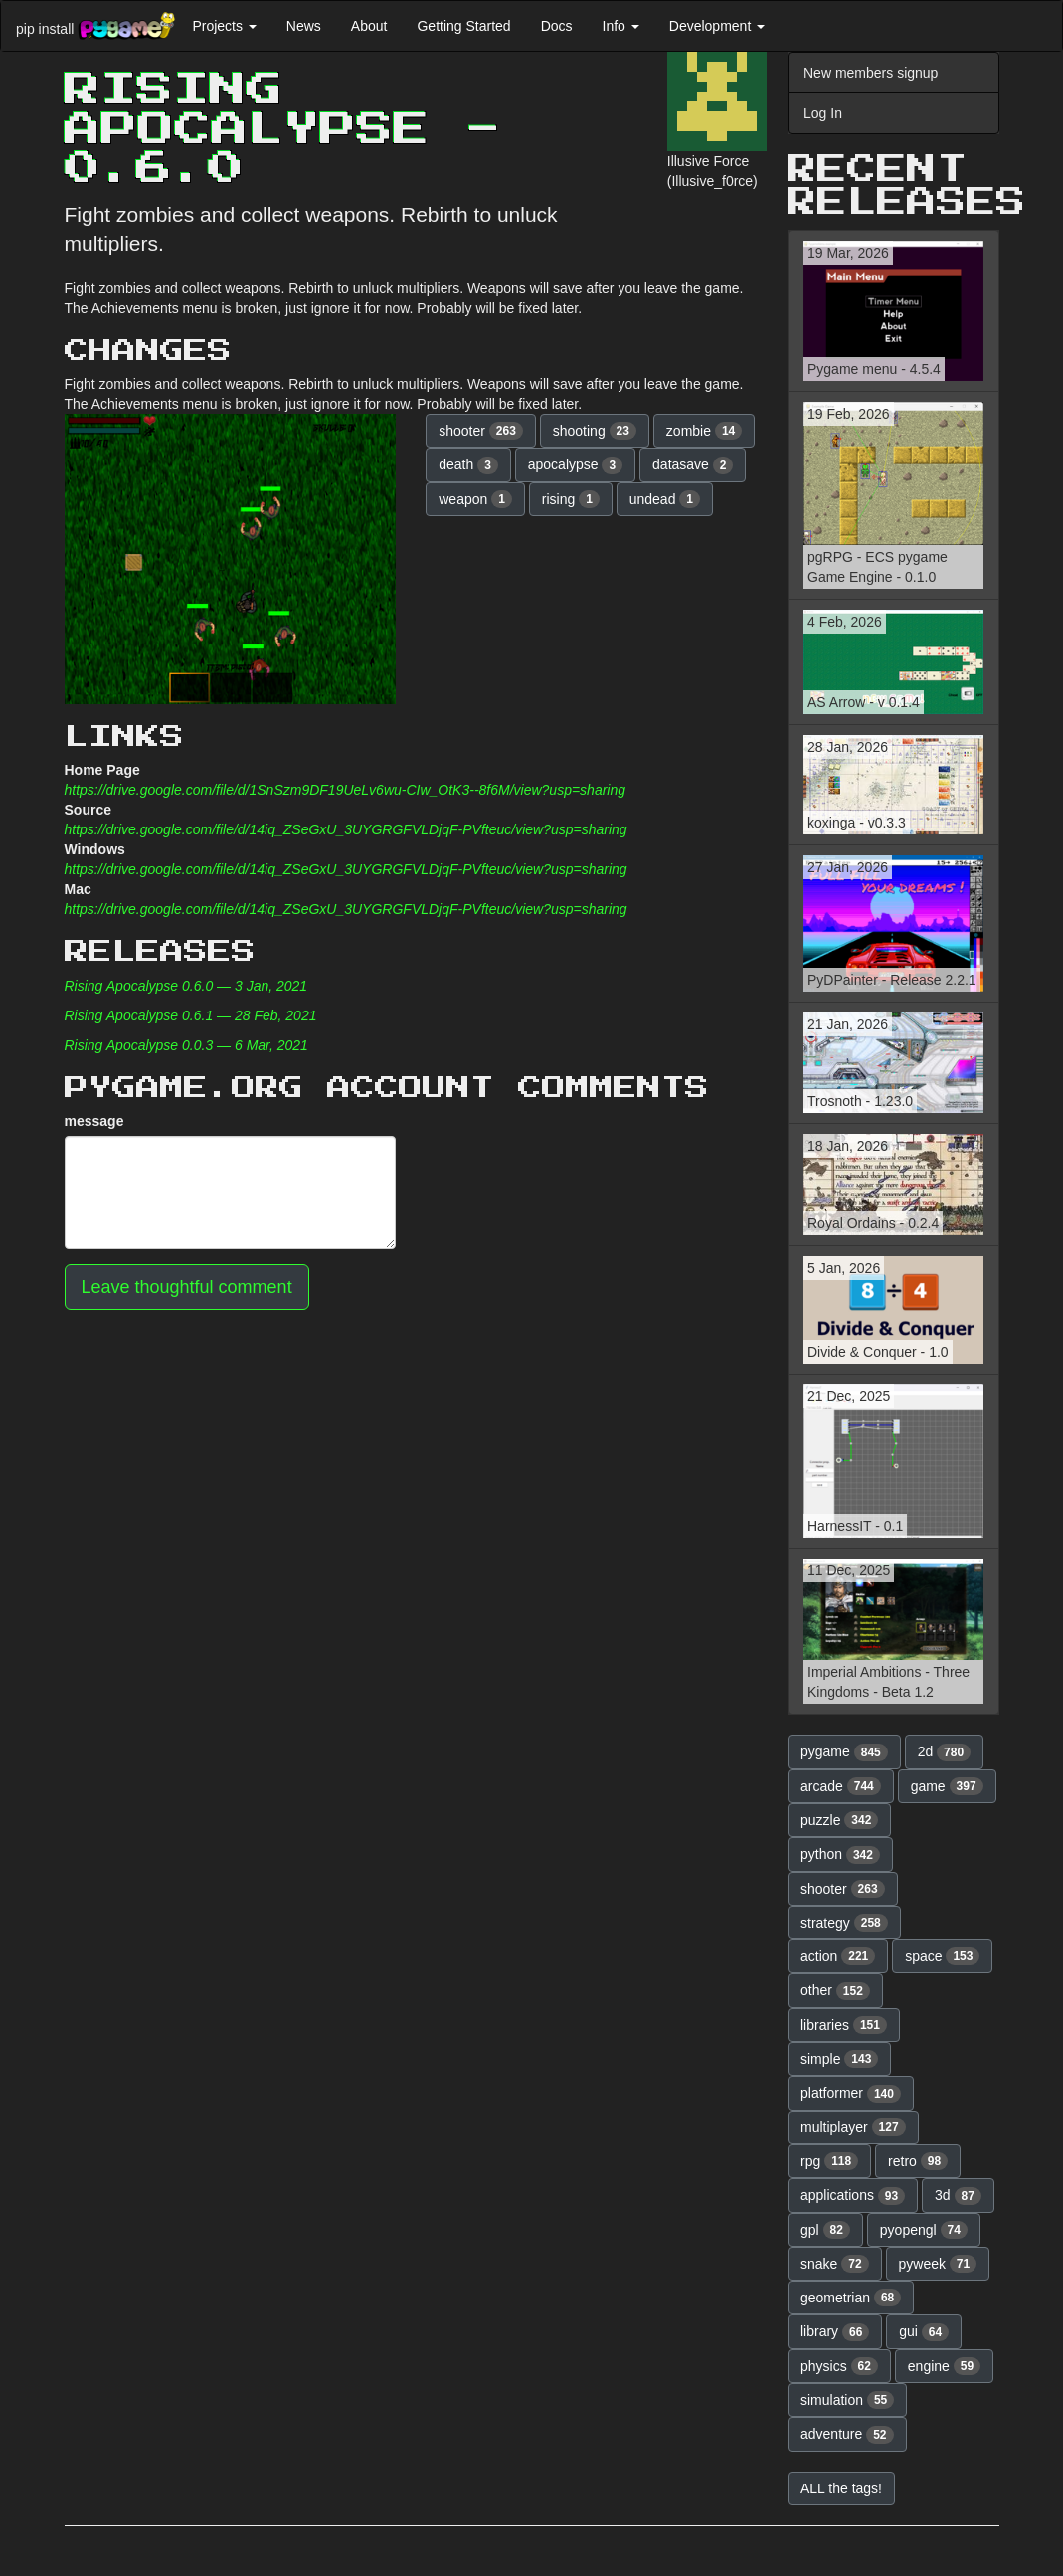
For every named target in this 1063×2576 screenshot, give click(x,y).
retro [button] (918, 2161)
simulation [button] (847, 2400)
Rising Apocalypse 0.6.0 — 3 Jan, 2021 (186, 986)
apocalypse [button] (575, 465)
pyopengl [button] (924, 2230)
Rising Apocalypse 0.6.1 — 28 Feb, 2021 (191, 1015)
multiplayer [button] (853, 2127)
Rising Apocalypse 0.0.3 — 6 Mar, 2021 (186, 1045)
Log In (822, 113)
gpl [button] (825, 2230)
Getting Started (463, 26)
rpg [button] (829, 2161)
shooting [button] (594, 431)
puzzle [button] (839, 1820)
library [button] (834, 2332)
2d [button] (945, 1752)
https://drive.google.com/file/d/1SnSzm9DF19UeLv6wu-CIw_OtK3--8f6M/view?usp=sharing (345, 790)
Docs (557, 26)
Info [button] (621, 26)
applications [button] (852, 2196)
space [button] (942, 1956)
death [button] (468, 465)
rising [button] (571, 499)
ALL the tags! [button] (841, 2488)
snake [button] (834, 2264)
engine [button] (944, 2366)
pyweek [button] (938, 2264)
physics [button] (839, 2366)
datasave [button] (692, 465)
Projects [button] (224, 26)
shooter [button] (481, 431)
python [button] (840, 1855)
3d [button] (958, 2196)
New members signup (870, 73)
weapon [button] (475, 499)
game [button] (947, 1786)
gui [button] (924, 2332)
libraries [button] (843, 2025)
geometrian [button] (850, 2297)
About (369, 26)
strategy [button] (844, 1923)
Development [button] (717, 26)
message (94, 1121)
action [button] (837, 1956)
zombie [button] (704, 431)
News (303, 26)
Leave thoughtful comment (187, 1287)
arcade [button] (840, 1786)
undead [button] (664, 499)
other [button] (835, 1991)
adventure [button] (847, 2435)
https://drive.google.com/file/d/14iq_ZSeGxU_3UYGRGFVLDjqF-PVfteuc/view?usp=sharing (346, 829)
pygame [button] (844, 1752)
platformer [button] (850, 2094)
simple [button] (839, 2059)
